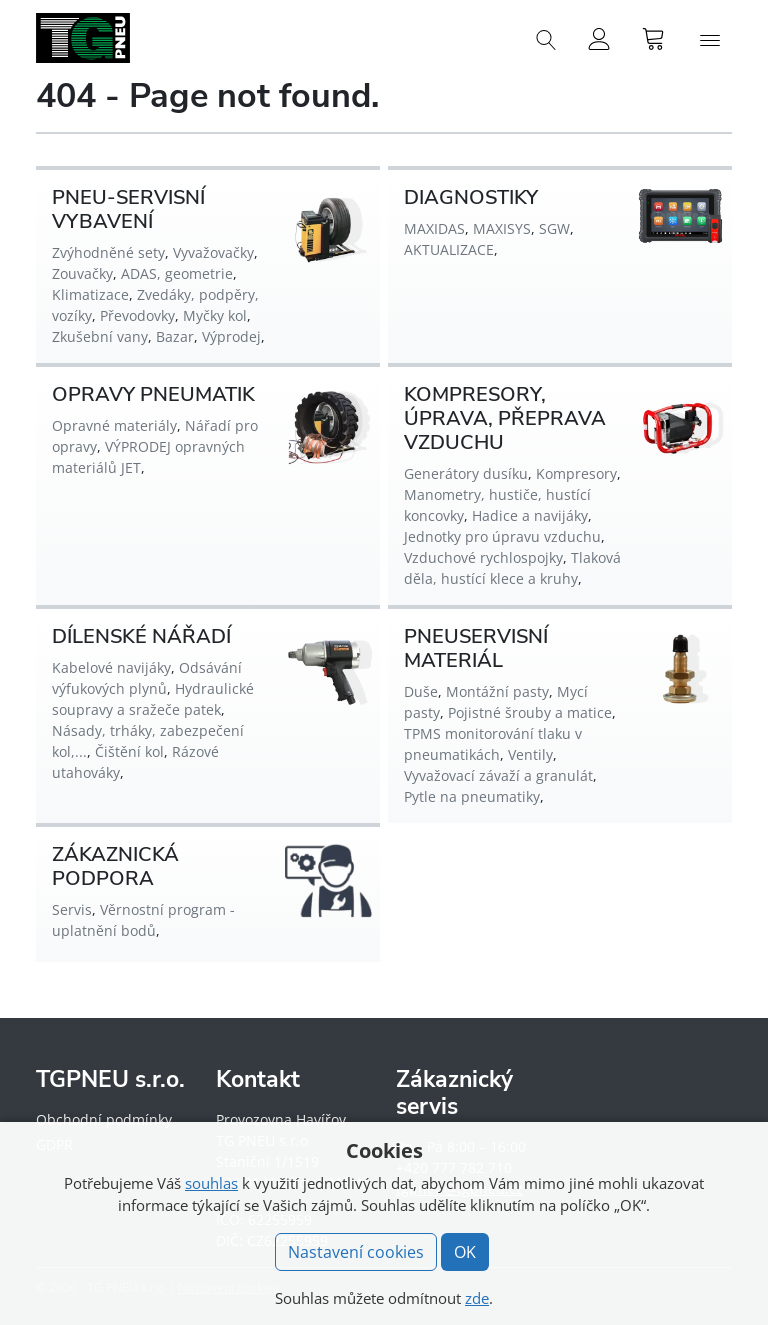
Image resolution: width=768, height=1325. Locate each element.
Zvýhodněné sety (108, 252)
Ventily (530, 754)
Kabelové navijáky (111, 667)
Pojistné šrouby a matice (530, 712)
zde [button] (477, 1298)
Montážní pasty (497, 691)
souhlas (211, 1183)
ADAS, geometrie (177, 273)
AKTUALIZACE (449, 249)
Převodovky (137, 315)
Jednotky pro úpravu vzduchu (502, 536)
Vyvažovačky (213, 252)
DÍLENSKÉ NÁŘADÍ (141, 636)
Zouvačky (82, 273)
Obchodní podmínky (104, 1119)
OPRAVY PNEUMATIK (153, 394)
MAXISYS (502, 228)
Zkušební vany (100, 336)
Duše (421, 691)
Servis (72, 909)
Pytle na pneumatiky (472, 796)
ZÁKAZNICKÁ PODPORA (115, 866)
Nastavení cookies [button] (356, 1252)
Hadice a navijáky (530, 515)
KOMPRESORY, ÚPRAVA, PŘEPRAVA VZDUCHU (505, 418)
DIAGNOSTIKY (471, 197)
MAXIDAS (434, 228)
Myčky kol (215, 315)
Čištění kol (129, 751)
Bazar (175, 336)
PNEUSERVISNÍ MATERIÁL (476, 648)
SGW (554, 228)
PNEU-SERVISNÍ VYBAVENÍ (128, 209)
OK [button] (465, 1252)
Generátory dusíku (466, 473)
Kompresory (576, 473)
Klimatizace (90, 294)
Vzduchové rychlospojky (483, 557)
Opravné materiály (114, 425)
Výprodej (231, 336)
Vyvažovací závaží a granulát (498, 775)
